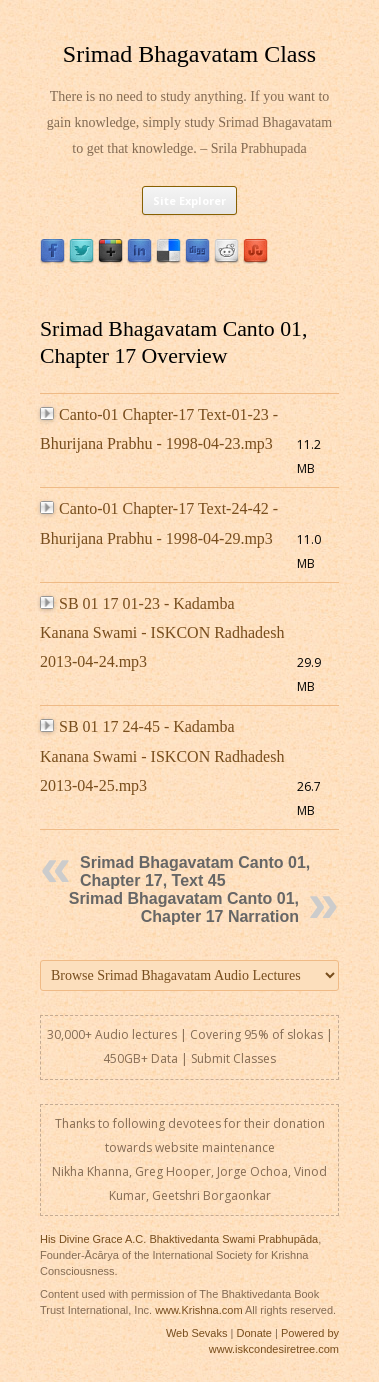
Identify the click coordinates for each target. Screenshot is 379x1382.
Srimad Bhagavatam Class (189, 54)
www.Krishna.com (198, 1310)
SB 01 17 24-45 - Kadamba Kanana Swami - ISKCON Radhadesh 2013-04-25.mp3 (162, 756)
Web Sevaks (197, 1333)
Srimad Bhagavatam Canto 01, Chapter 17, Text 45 (195, 871)
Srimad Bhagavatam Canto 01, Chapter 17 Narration (184, 907)
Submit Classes (233, 1058)
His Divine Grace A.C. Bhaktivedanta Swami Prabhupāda (179, 1239)
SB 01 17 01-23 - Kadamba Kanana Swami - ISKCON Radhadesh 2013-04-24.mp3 (162, 633)
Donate (253, 1333)
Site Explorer (189, 200)
